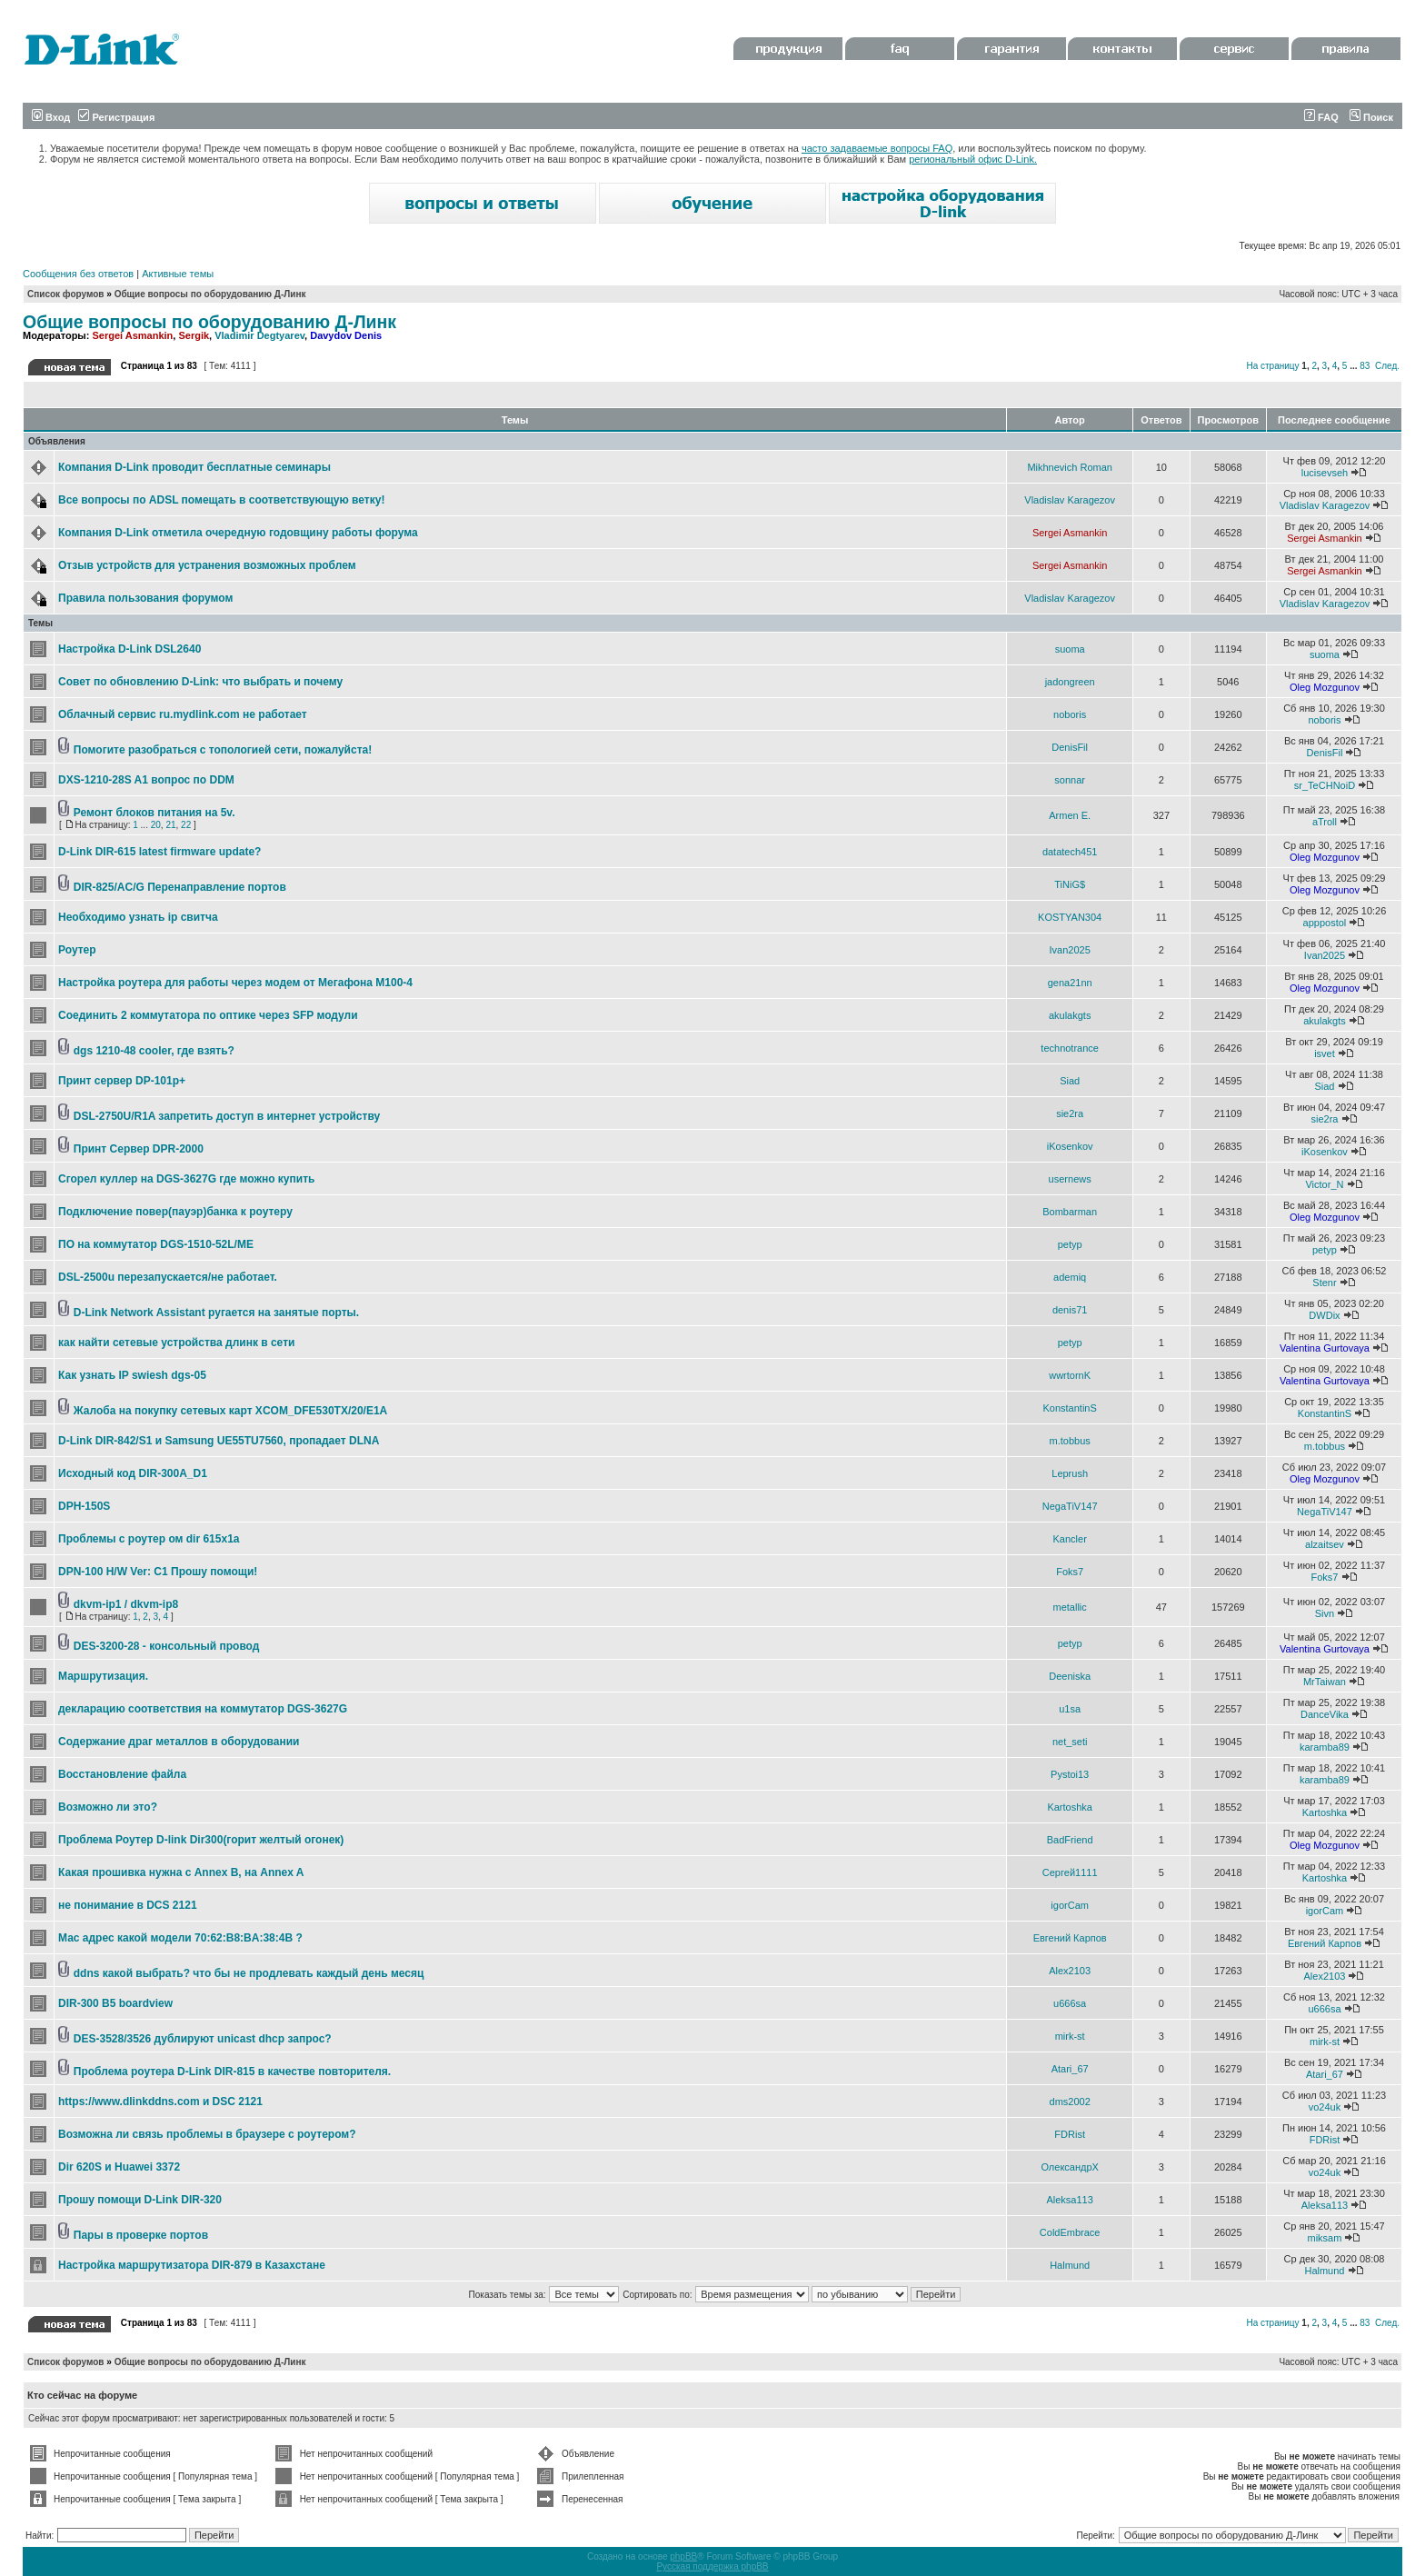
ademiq (1069, 1277)
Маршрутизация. (103, 1676)
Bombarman (1069, 1211)
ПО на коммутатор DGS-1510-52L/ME (156, 1244)
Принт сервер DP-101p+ (121, 1080)
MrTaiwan (1324, 1681)
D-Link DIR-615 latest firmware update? (159, 851)
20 (156, 825)
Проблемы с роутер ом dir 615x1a (148, 1539)
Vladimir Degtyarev (259, 335)
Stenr (1324, 1282)
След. (1387, 366)
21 (170, 825)
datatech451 (1070, 851)
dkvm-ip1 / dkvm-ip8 (126, 1604)
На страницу (1272, 366)
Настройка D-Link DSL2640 (129, 649)
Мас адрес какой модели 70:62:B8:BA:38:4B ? (180, 1938)
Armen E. (1070, 815)
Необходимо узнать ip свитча (138, 917)
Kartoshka (1069, 1807)
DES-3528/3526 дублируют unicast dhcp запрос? (203, 2038)
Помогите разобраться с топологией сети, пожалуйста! (223, 750)
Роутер (77, 950)
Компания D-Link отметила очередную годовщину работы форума (238, 532)
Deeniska (1070, 1676)
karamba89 (1325, 1747)
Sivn (1324, 1613)
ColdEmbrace (1070, 2232)
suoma (1070, 649)
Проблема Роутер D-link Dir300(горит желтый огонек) (201, 1839)
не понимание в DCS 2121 (127, 1905)
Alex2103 (1070, 1970)
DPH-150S (84, 1506)
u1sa (1070, 1708)
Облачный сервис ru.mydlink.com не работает (182, 714)
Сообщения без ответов (78, 273)
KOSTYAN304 (1069, 917)
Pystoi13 (1070, 1774)
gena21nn (1070, 982)
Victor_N (1324, 1184)
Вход (51, 117)
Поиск (1371, 117)
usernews (1070, 1178)
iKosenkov (1070, 1146)
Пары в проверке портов (141, 2235)
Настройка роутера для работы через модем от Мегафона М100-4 (235, 982)
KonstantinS (1069, 1408)
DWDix (1324, 1315)
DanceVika (1324, 1714)
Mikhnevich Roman (1069, 467)
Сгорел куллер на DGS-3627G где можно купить (186, 1179)
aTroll (1324, 821)
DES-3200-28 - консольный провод (167, 1646)
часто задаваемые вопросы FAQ (877, 148)
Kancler (1070, 1538)
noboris (1069, 714)
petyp (1070, 1244)
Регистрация (116, 117)
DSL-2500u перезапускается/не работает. (167, 1277)
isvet (1324, 1053)
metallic (1070, 1607)
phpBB (683, 2556)
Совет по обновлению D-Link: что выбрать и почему (200, 681)
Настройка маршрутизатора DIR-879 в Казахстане (191, 2265)
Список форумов (66, 294)
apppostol (1325, 922)
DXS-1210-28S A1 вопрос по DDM (146, 780)
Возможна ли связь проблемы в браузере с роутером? (207, 2134)
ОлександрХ (1069, 2167)
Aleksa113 (1069, 2199)
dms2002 (1070, 2101)
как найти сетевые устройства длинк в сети (176, 1342)
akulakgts (1070, 1015)
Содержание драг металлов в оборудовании (178, 1741)
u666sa (1069, 2003)
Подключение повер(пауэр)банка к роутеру (175, 1211)
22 (186, 825)
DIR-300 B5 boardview (115, 2003)
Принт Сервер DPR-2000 (139, 1149)
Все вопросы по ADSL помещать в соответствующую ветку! (221, 500)
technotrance (1070, 1048)
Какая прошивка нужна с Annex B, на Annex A (181, 1872)
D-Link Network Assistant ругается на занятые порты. (216, 1312)
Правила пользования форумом (145, 598)
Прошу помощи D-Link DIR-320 (140, 2199)
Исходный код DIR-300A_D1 (132, 1473)
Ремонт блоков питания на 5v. (154, 812)
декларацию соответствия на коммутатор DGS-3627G (202, 1708)
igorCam (1070, 1905)
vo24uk (1324, 2107)
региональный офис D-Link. (973, 159)
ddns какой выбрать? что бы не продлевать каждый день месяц (249, 1973)
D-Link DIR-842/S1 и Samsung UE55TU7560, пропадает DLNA (218, 1440)
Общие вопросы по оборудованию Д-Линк (210, 294)
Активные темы (178, 273)
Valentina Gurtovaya (1325, 1348)
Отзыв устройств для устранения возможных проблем (207, 565)
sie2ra (1069, 1113)
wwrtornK (1070, 1375)
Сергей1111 (1070, 1872)
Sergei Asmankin (132, 335)
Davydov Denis (346, 335)
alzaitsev (1324, 1544)
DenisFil (1069, 747)
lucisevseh (1324, 472)
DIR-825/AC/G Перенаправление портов (180, 887)
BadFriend (1070, 1839)
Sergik (193, 335)
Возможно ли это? (107, 1807)
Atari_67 (1070, 2068)
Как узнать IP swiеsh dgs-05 (132, 1375)
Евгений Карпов (1070, 1937)
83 (1365, 366)
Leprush (1069, 1473)
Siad (1070, 1080)
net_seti (1070, 1741)
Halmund (1070, 2265)
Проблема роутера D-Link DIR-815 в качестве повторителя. (232, 2071)
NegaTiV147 (1070, 1506)
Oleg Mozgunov (1325, 687)
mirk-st (1070, 2036)
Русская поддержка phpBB (712, 2566)
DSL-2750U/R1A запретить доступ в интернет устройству (227, 1116)
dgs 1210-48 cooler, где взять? (154, 1050)
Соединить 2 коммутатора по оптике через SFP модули (208, 1015)
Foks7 (1069, 1571)
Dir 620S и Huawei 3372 (119, 2167)
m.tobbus (1070, 1440)
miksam (1325, 2237)
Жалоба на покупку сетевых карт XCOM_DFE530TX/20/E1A (230, 1410)
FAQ (1321, 117)
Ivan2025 (1070, 949)
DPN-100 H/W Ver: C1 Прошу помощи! (157, 1571)
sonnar (1069, 779)
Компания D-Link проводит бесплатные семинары (194, 467)
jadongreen (1070, 681)
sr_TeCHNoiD (1324, 785)
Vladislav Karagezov (1069, 499)
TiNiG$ (1069, 884)
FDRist (1069, 2134)
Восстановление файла (122, 1774)
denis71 (1070, 1309)
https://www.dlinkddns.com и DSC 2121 (160, 2101)
